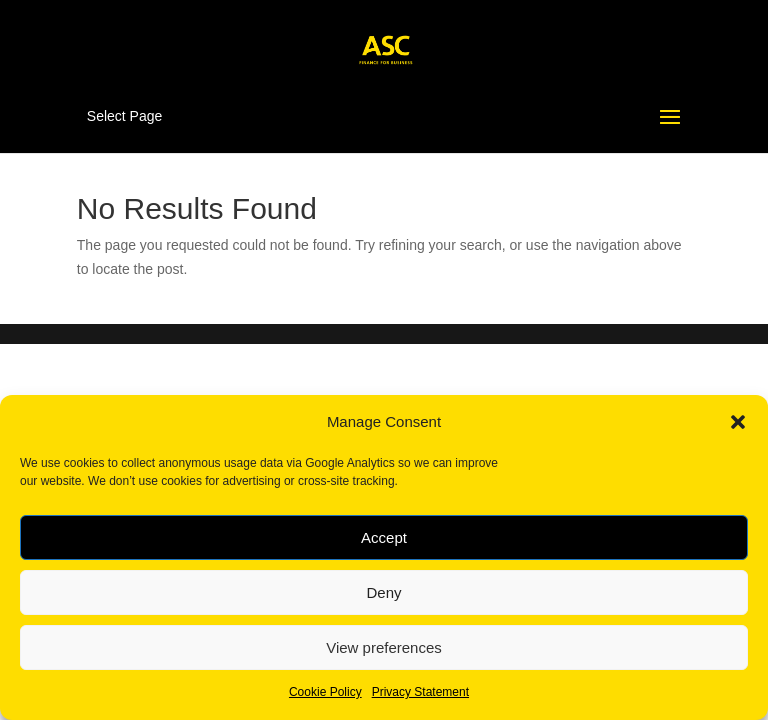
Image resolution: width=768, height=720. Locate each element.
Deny (383, 592)
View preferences (384, 647)
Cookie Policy (325, 692)
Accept (384, 537)
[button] (738, 422)
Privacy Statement (420, 692)
